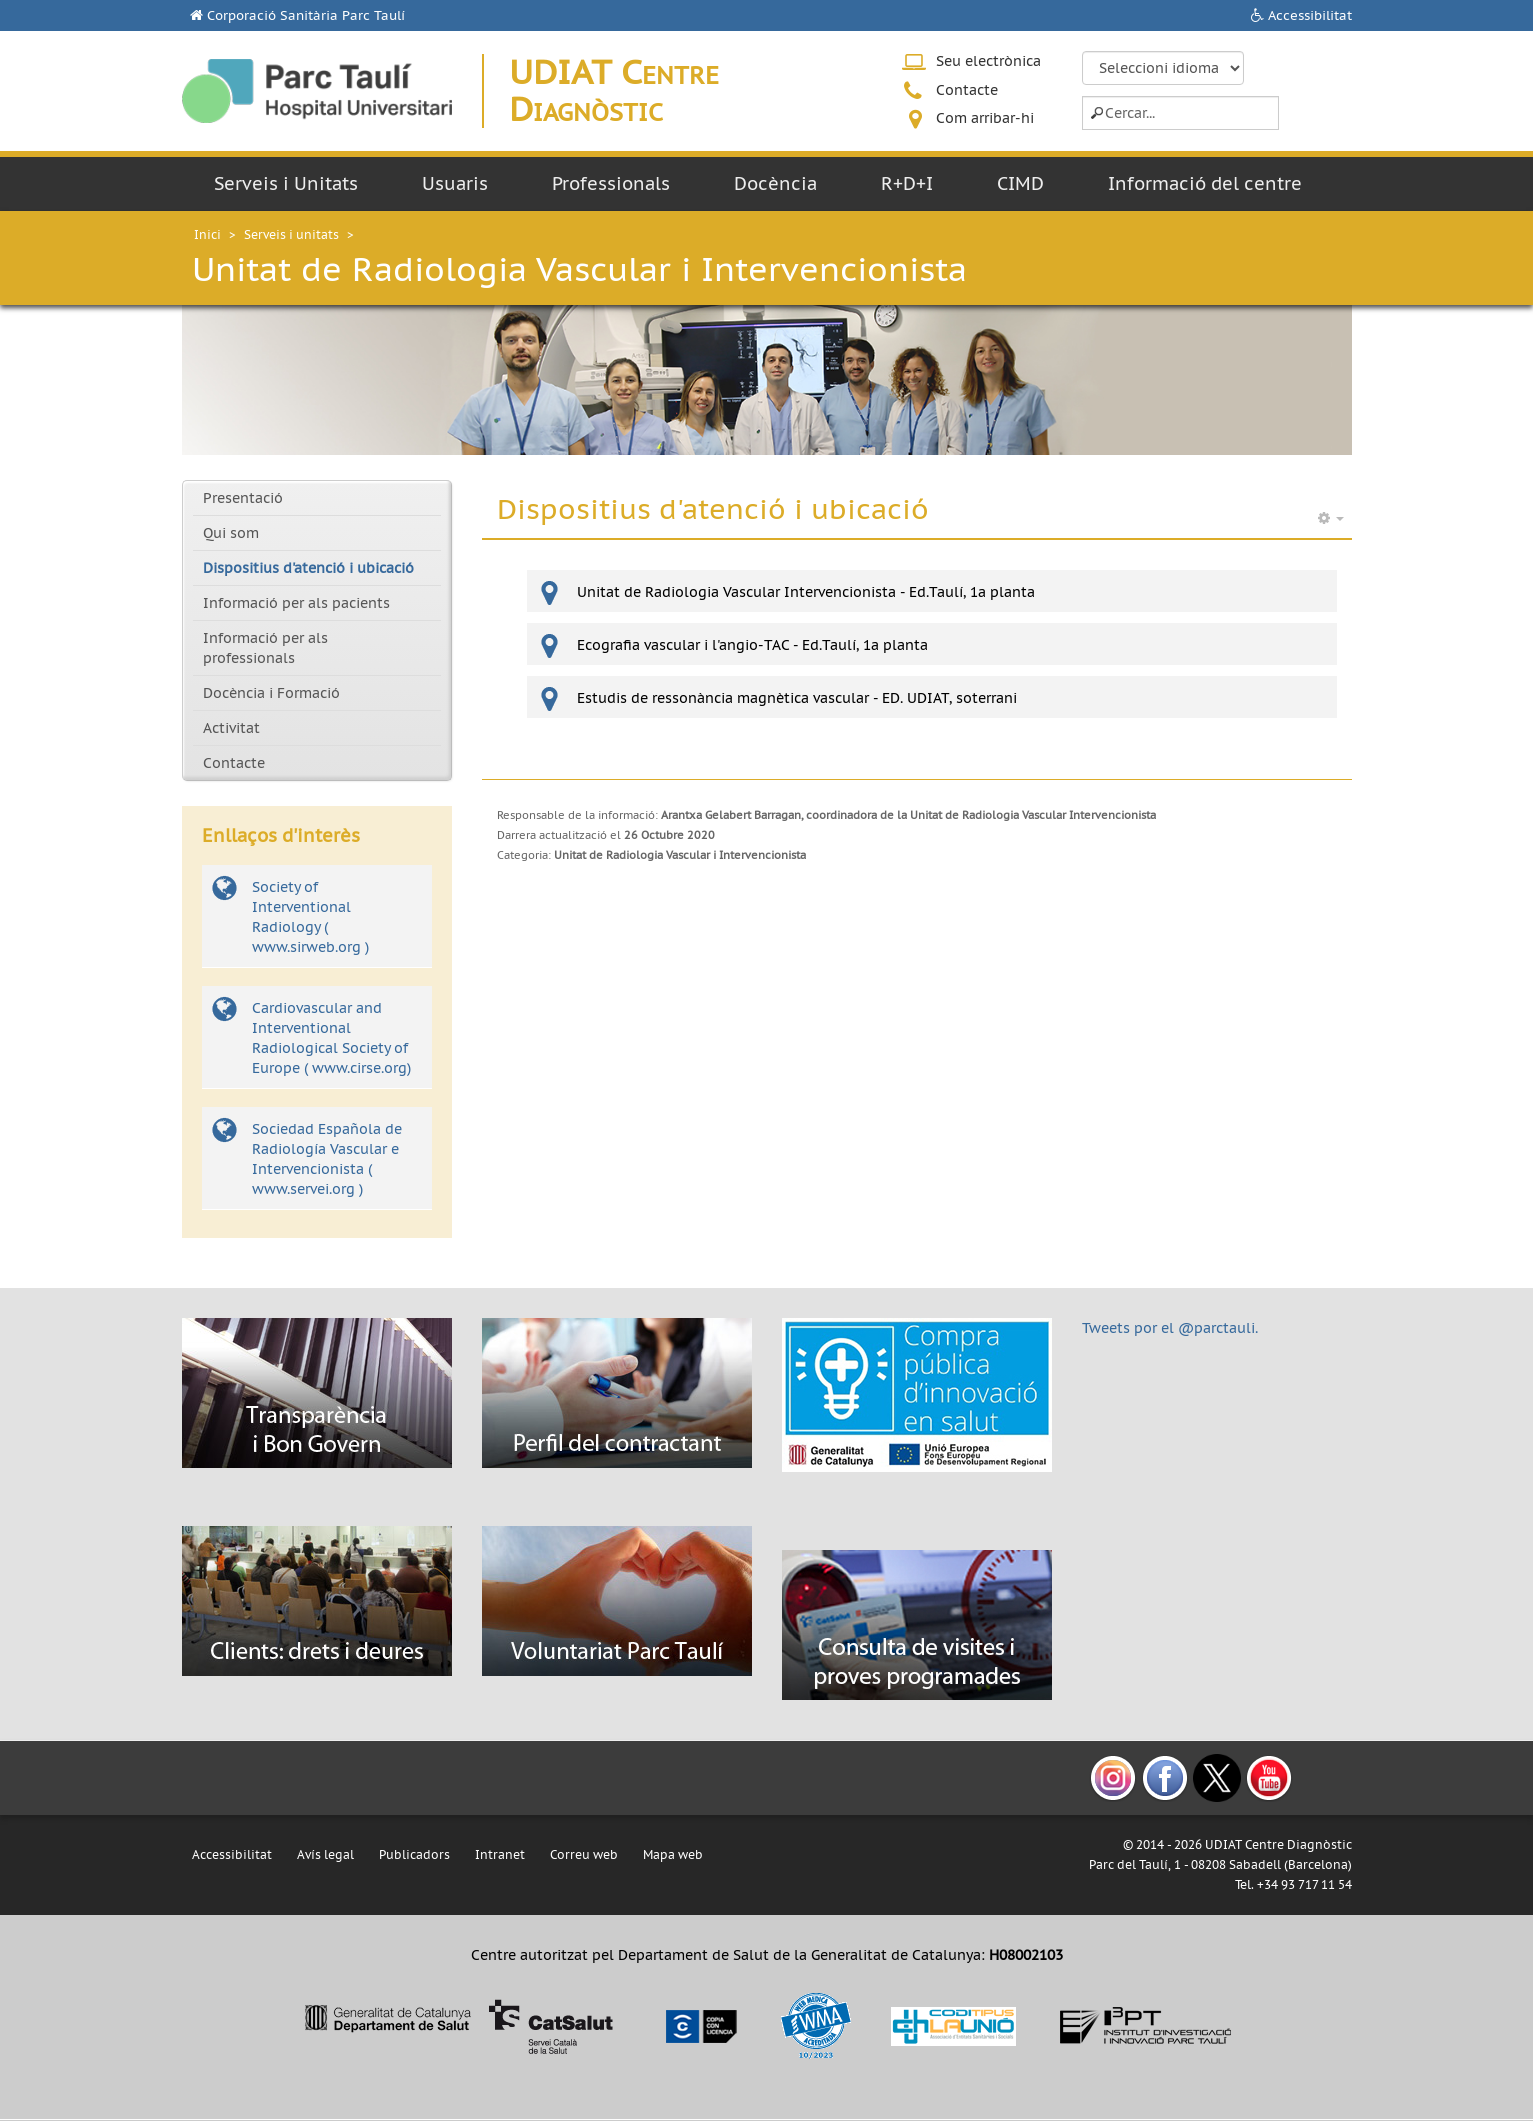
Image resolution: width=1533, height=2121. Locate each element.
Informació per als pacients (296, 603)
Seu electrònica (988, 61)
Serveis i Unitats (286, 183)
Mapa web (673, 1854)
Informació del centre (1205, 183)
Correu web (584, 1854)
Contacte (967, 90)
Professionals (611, 183)
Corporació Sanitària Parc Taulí (306, 15)
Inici (207, 234)
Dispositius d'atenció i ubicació (308, 568)
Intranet (500, 1854)
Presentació (243, 498)
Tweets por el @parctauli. (1170, 1328)
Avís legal (325, 1854)
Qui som (231, 533)
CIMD (1020, 183)
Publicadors (414, 1854)
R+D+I (907, 183)
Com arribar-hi (985, 118)
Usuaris (455, 183)
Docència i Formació (271, 693)
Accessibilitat (1310, 15)
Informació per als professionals (265, 648)
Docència (775, 183)
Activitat (231, 728)
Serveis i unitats (291, 234)
